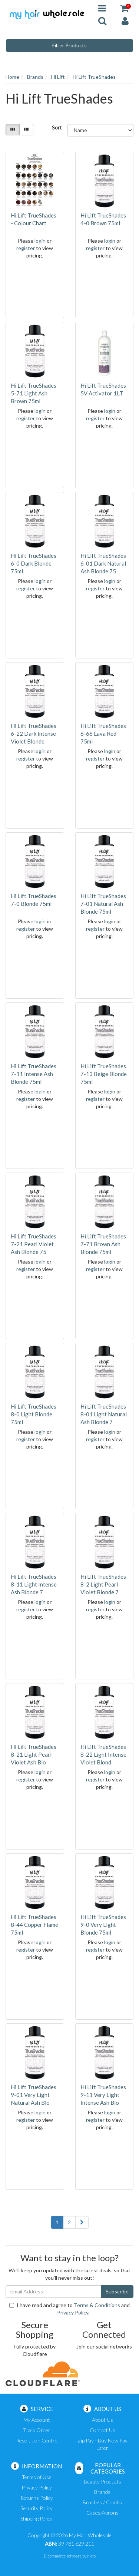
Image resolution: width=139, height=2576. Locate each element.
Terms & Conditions (97, 2305)
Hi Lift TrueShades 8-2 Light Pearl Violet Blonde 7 (103, 1584)
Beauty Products (102, 2481)
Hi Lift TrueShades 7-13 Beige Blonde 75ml (103, 1074)
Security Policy (36, 2508)
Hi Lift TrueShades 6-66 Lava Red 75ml (103, 733)
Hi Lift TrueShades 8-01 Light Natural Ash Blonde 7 (103, 1414)
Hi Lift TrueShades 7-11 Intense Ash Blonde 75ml (33, 1074)
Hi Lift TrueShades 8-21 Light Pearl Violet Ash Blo (33, 1754)
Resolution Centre (36, 2440)
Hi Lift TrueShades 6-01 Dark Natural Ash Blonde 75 (103, 563)
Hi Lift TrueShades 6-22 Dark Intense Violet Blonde (33, 733)
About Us (102, 2420)
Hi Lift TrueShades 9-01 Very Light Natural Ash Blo (33, 2095)
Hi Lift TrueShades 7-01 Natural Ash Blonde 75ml (103, 904)
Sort (57, 127)
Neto (91, 2555)
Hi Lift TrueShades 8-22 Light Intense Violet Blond (103, 1754)
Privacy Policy (72, 2312)
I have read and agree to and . (69, 2309)
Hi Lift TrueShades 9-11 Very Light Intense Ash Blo (103, 2095)
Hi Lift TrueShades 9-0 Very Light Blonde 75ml (103, 1925)
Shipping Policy (36, 2518)
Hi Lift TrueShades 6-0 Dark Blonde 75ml (33, 563)
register (25, 248)
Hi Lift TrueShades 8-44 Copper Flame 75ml (34, 1925)
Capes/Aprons (102, 2512)
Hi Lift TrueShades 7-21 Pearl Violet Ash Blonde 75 (33, 1244)
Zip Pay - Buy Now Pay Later (102, 2444)
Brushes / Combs (102, 2502)
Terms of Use (37, 2477)
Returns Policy (36, 2498)
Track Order (36, 2430)
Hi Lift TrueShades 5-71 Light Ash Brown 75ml (33, 393)
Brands (102, 2492)
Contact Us (102, 2430)
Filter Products (69, 45)
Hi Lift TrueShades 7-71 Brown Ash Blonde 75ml (103, 1244)
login (40, 240)
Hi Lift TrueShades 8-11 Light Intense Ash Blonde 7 (34, 1584)
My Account (36, 2420)
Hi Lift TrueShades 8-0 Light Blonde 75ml (33, 1414)
